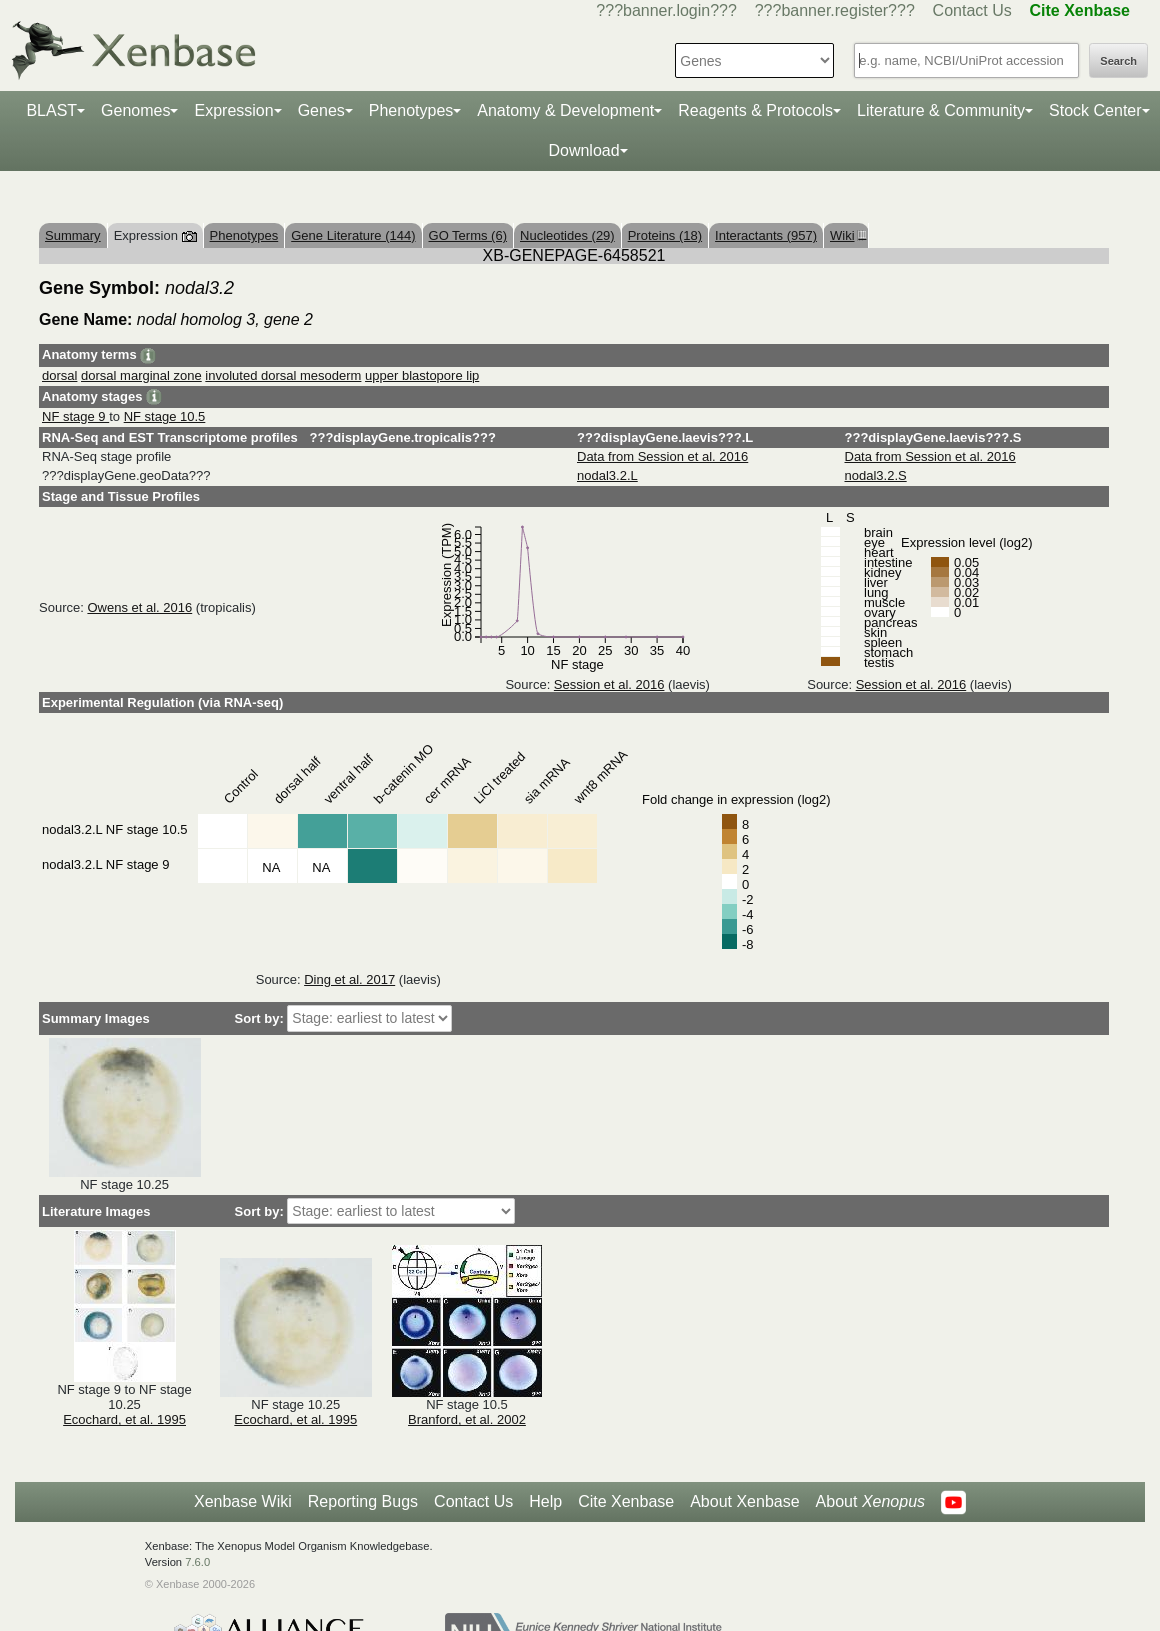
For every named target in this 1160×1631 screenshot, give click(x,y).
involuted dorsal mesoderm (283, 375)
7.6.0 (197, 1562)
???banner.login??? (666, 10)
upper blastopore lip (422, 375)
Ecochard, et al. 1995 (124, 1419)
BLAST (51, 110)
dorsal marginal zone (141, 375)
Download (583, 150)
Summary (73, 235)
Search (1118, 61)
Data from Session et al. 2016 (662, 456)
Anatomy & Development (565, 110)
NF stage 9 (75, 416)
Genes (321, 110)
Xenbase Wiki (243, 1501)
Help (545, 1501)
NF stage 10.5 (165, 416)
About (870, 1502)
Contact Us (972, 10)
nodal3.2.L (607, 475)
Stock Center (1095, 110)
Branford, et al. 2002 (467, 1419)
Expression (233, 110)
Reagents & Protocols (755, 110)
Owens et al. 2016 (139, 607)
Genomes (135, 110)
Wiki (846, 235)
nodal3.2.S (876, 475)
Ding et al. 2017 (349, 979)
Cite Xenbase (626, 1501)
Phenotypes (411, 110)
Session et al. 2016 (609, 684)
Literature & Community (941, 110)
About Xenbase (744, 1501)
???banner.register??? (835, 10)
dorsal (59, 375)
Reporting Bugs (363, 1501)
